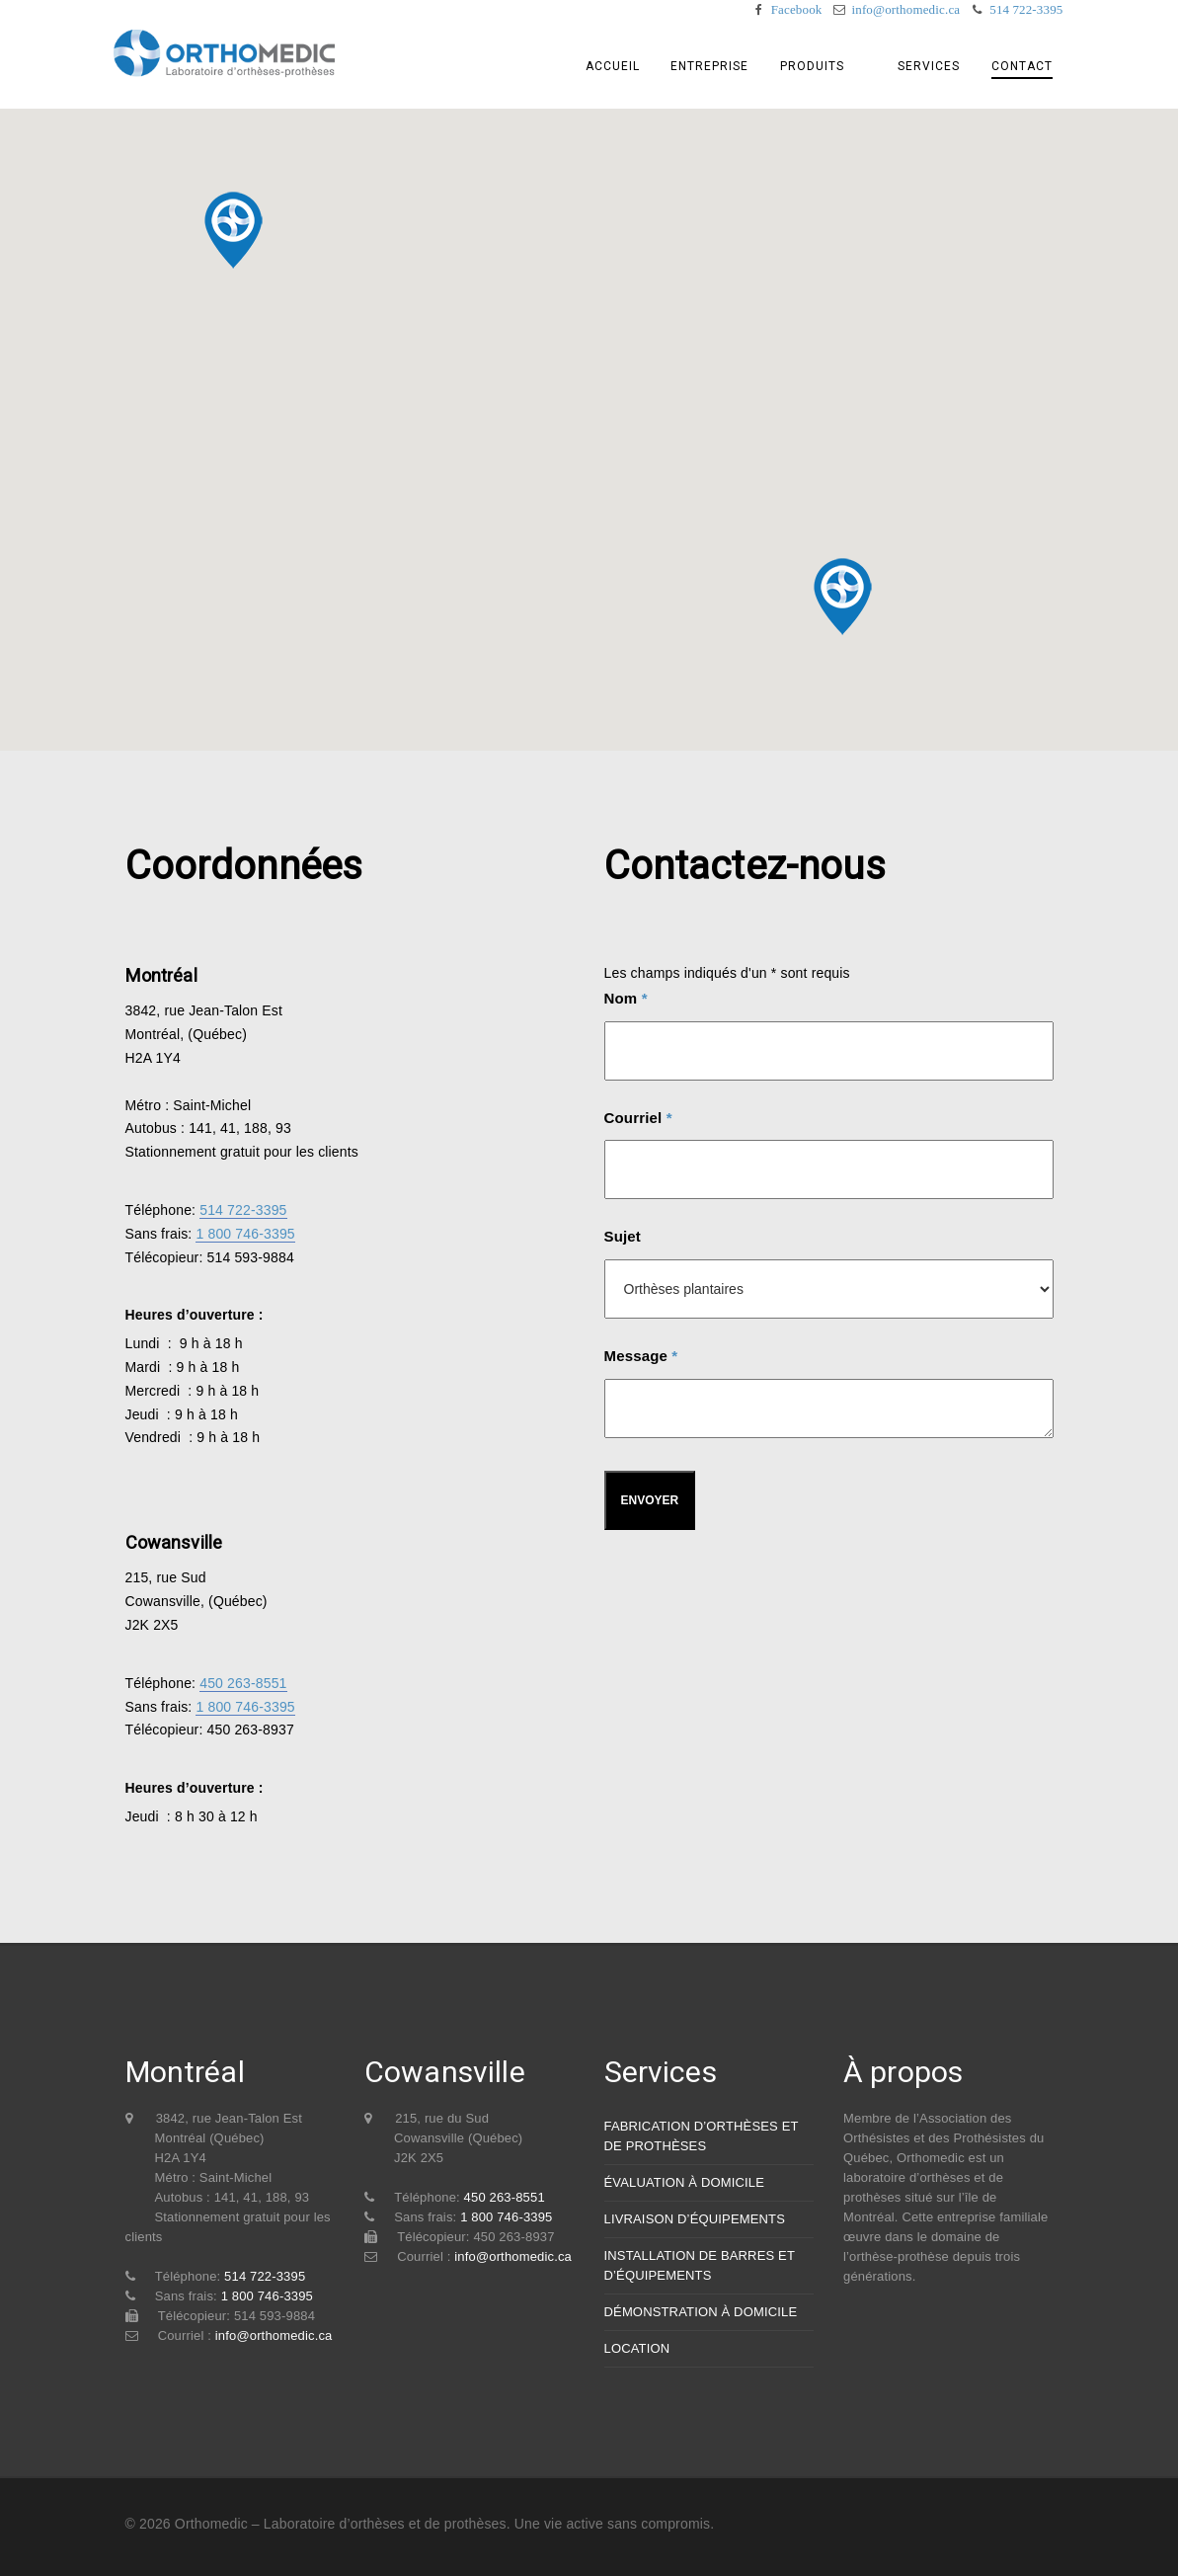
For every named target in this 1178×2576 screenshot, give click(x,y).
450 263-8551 (242, 1683)
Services (932, 66)
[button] (842, 596)
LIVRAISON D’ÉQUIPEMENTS (695, 2219)
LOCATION (637, 2348)
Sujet (622, 1236)
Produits (829, 66)
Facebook (797, 9)
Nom (626, 998)
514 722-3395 (1025, 9)
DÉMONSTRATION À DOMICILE (701, 2311)
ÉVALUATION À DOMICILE (684, 2182)
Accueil (632, 66)
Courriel (638, 1117)
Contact (1023, 66)
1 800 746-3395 (245, 1234)
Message (641, 1355)
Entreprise (728, 66)
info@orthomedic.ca (905, 9)
